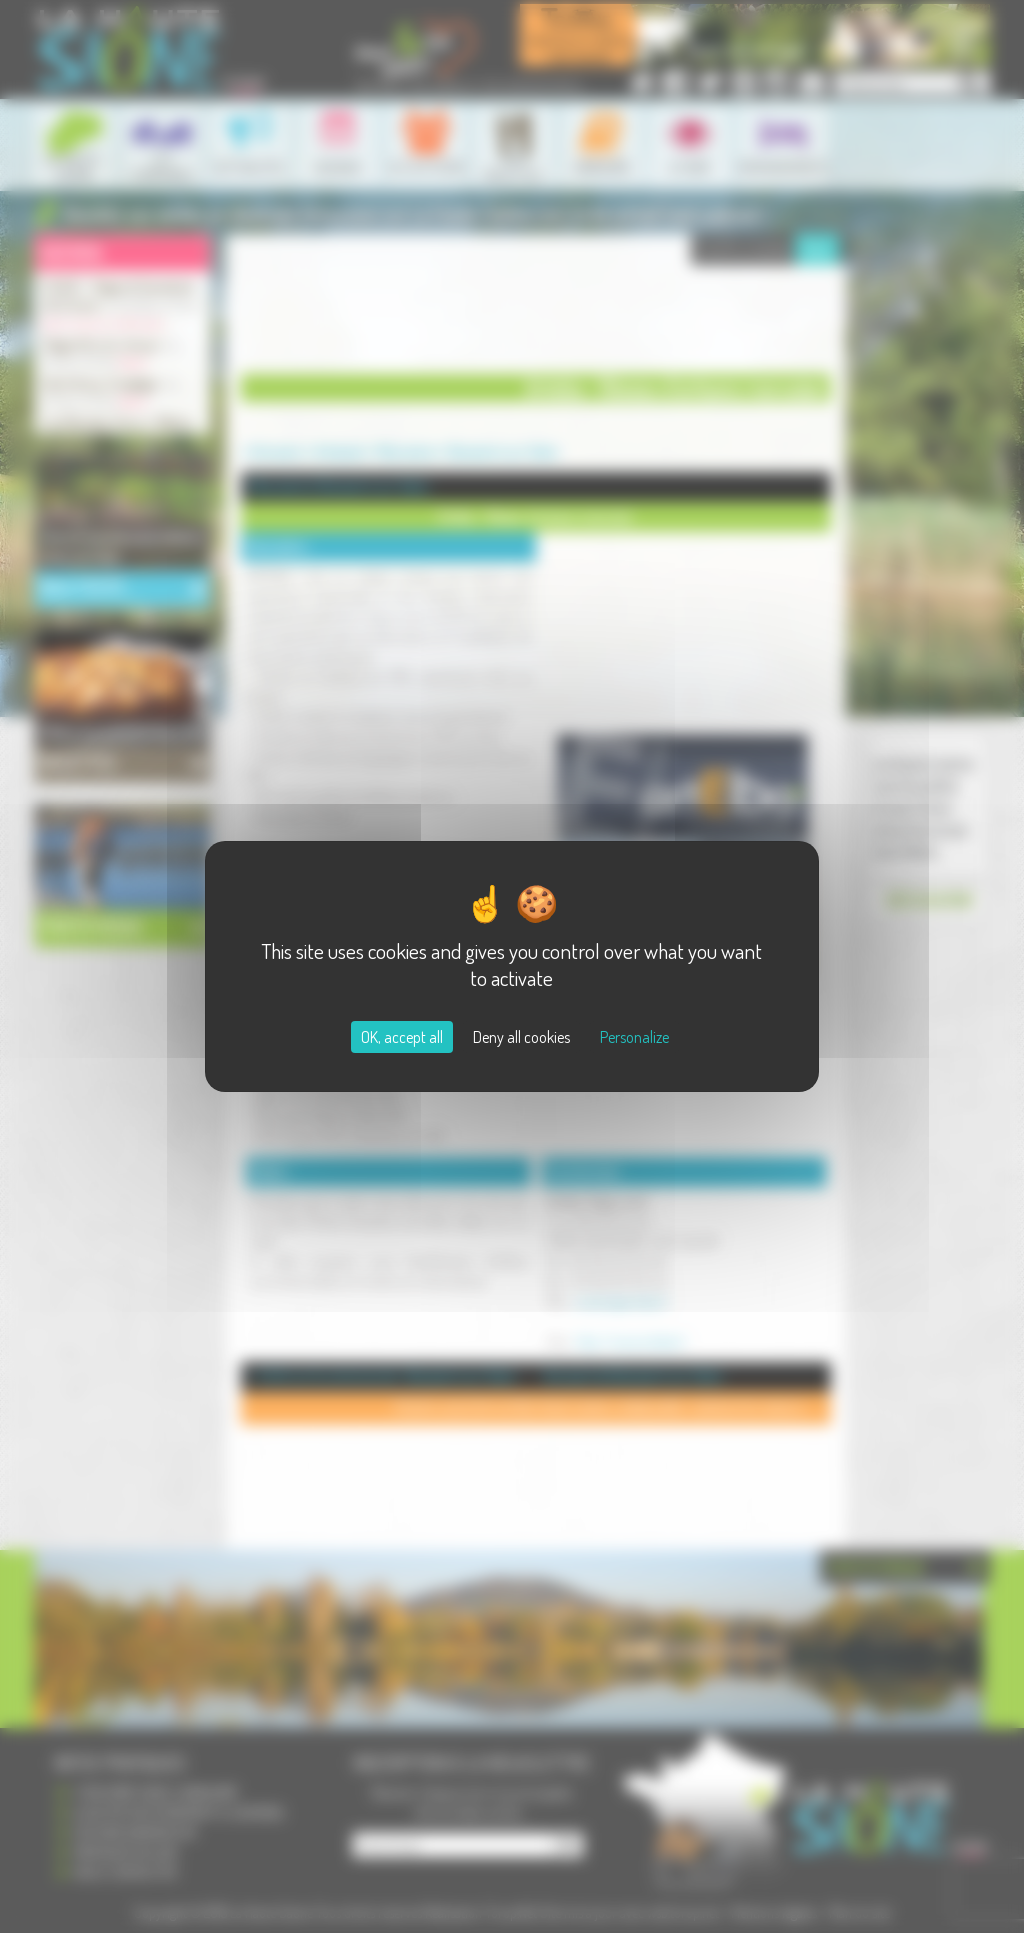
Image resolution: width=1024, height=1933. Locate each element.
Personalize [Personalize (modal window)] (634, 1037)
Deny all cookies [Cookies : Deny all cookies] (521, 1037)
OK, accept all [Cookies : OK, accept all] (402, 1037)
